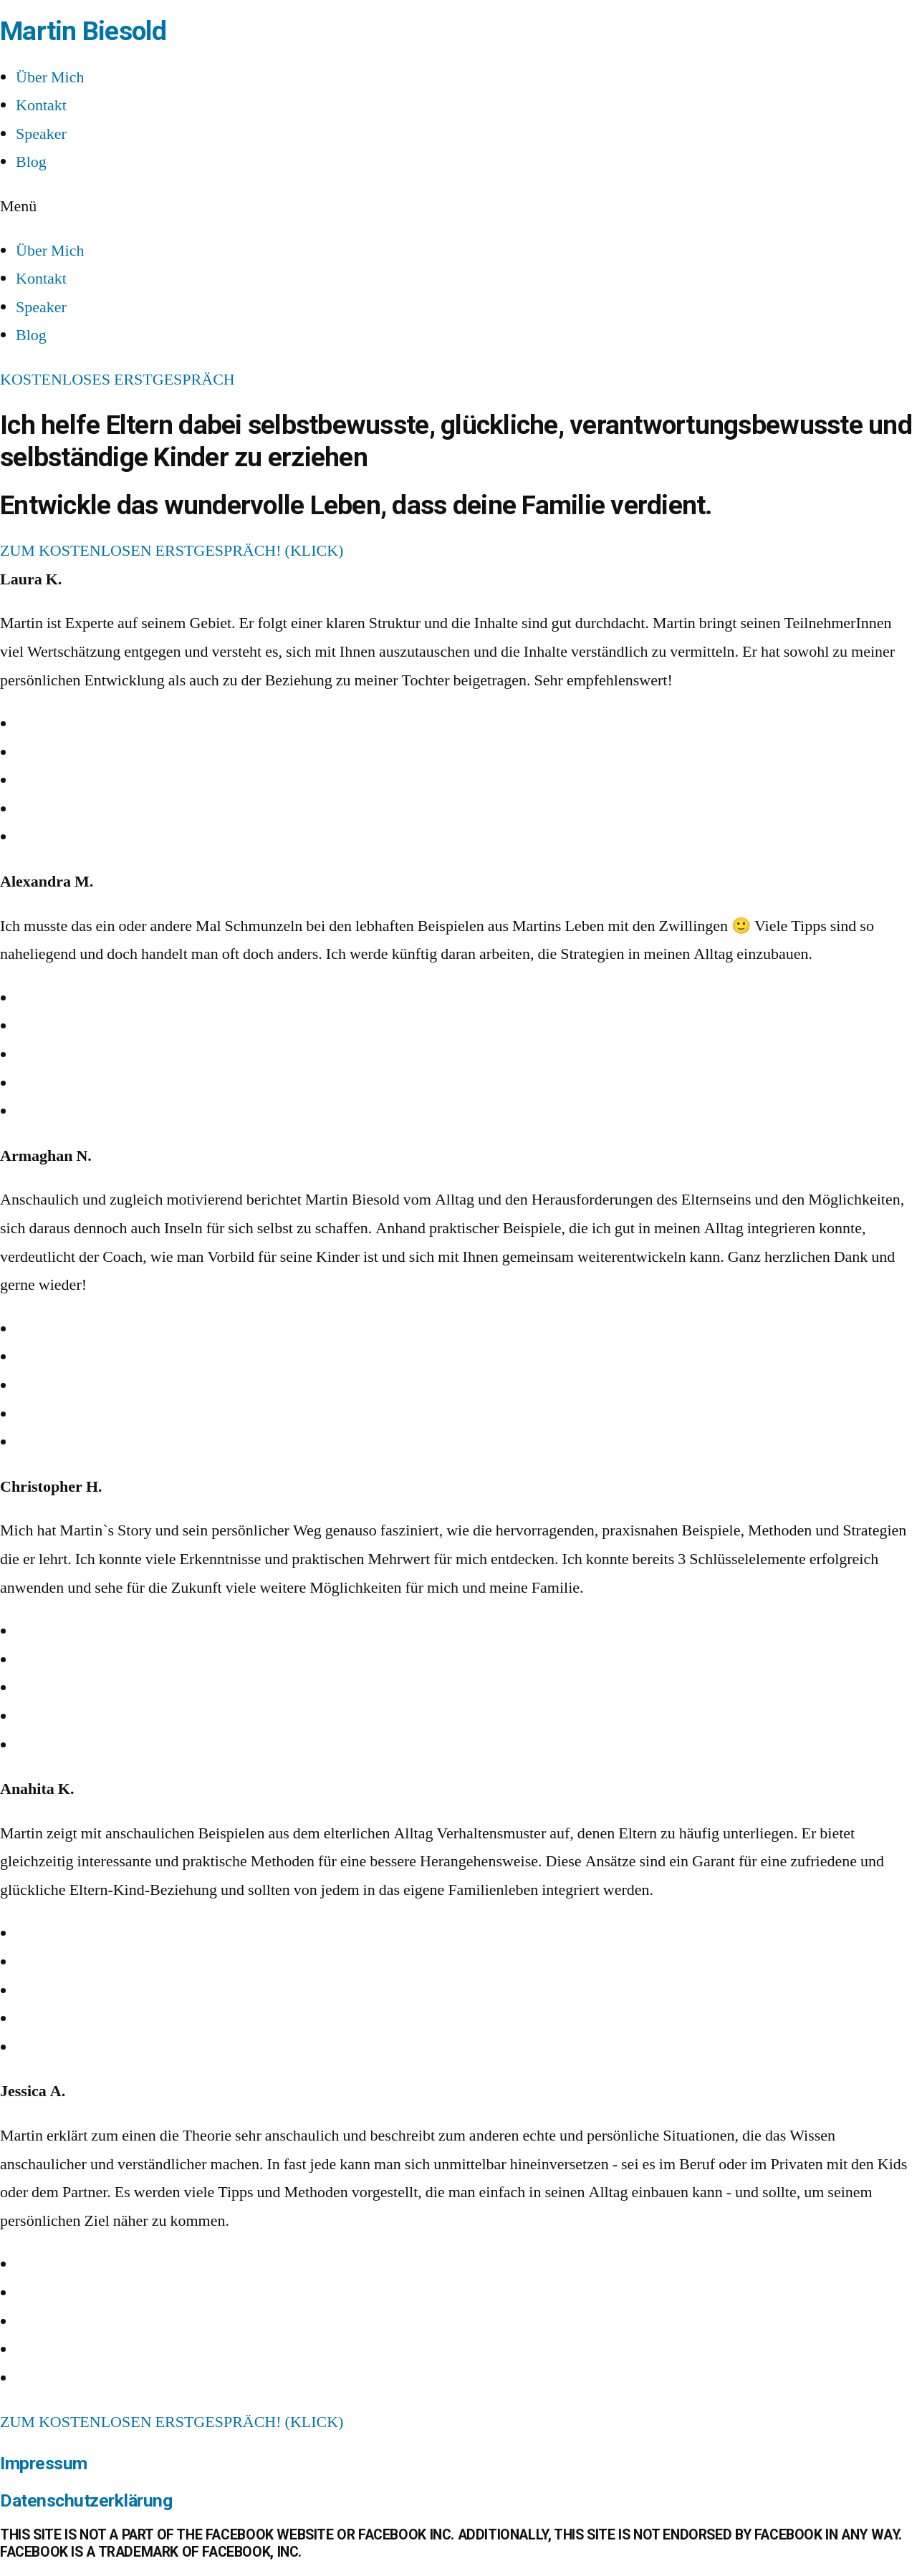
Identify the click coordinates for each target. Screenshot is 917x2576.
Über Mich (50, 77)
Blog (31, 162)
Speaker (41, 134)
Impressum (43, 2463)
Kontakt (41, 105)
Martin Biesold (83, 31)
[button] (458, 207)
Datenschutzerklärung (86, 2500)
